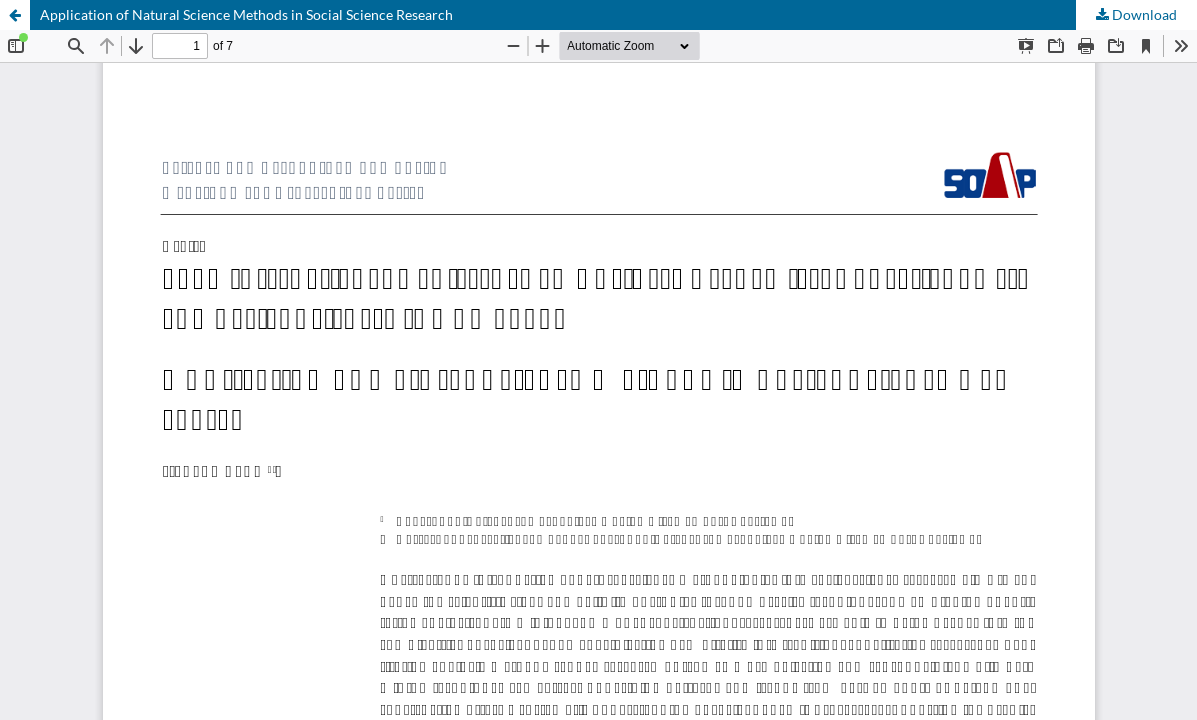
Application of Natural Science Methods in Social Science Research (246, 14)
